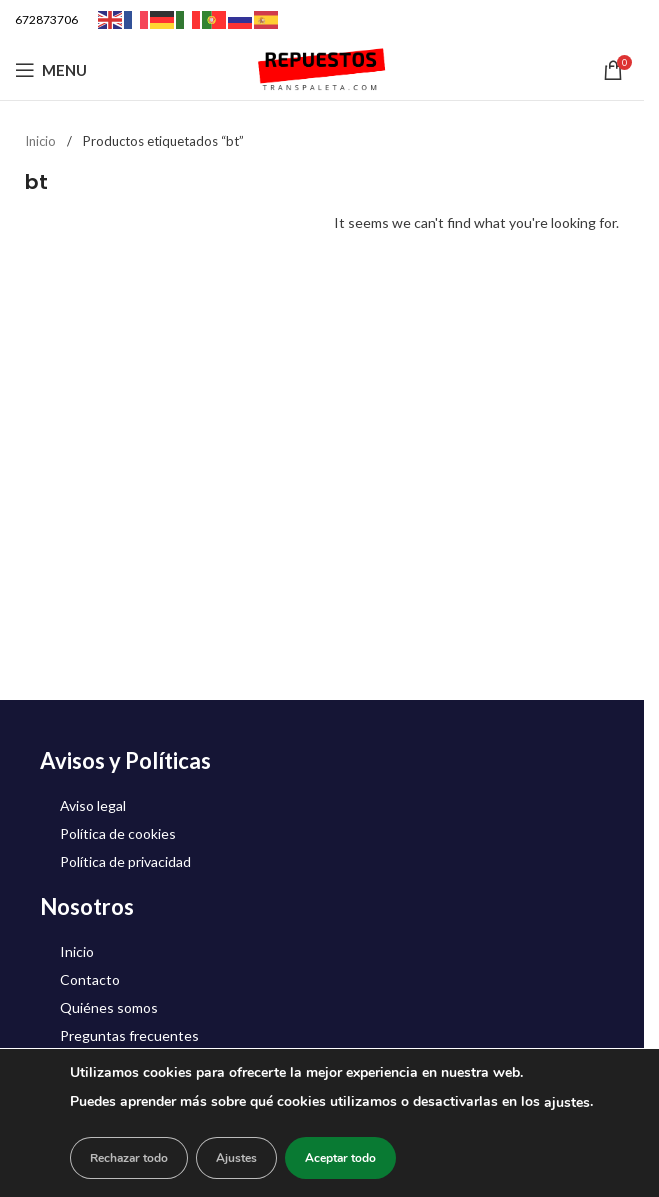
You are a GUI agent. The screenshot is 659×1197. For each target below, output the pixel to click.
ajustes (567, 1102)
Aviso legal (93, 805)
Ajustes (236, 1158)
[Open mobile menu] (51, 70)
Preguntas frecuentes (129, 1035)
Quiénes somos (109, 1007)
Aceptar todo (340, 1158)
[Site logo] (322, 68)
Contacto (90, 979)
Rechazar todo (129, 1158)
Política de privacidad (125, 861)
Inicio (42, 141)
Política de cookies (118, 833)
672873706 (46, 19)
